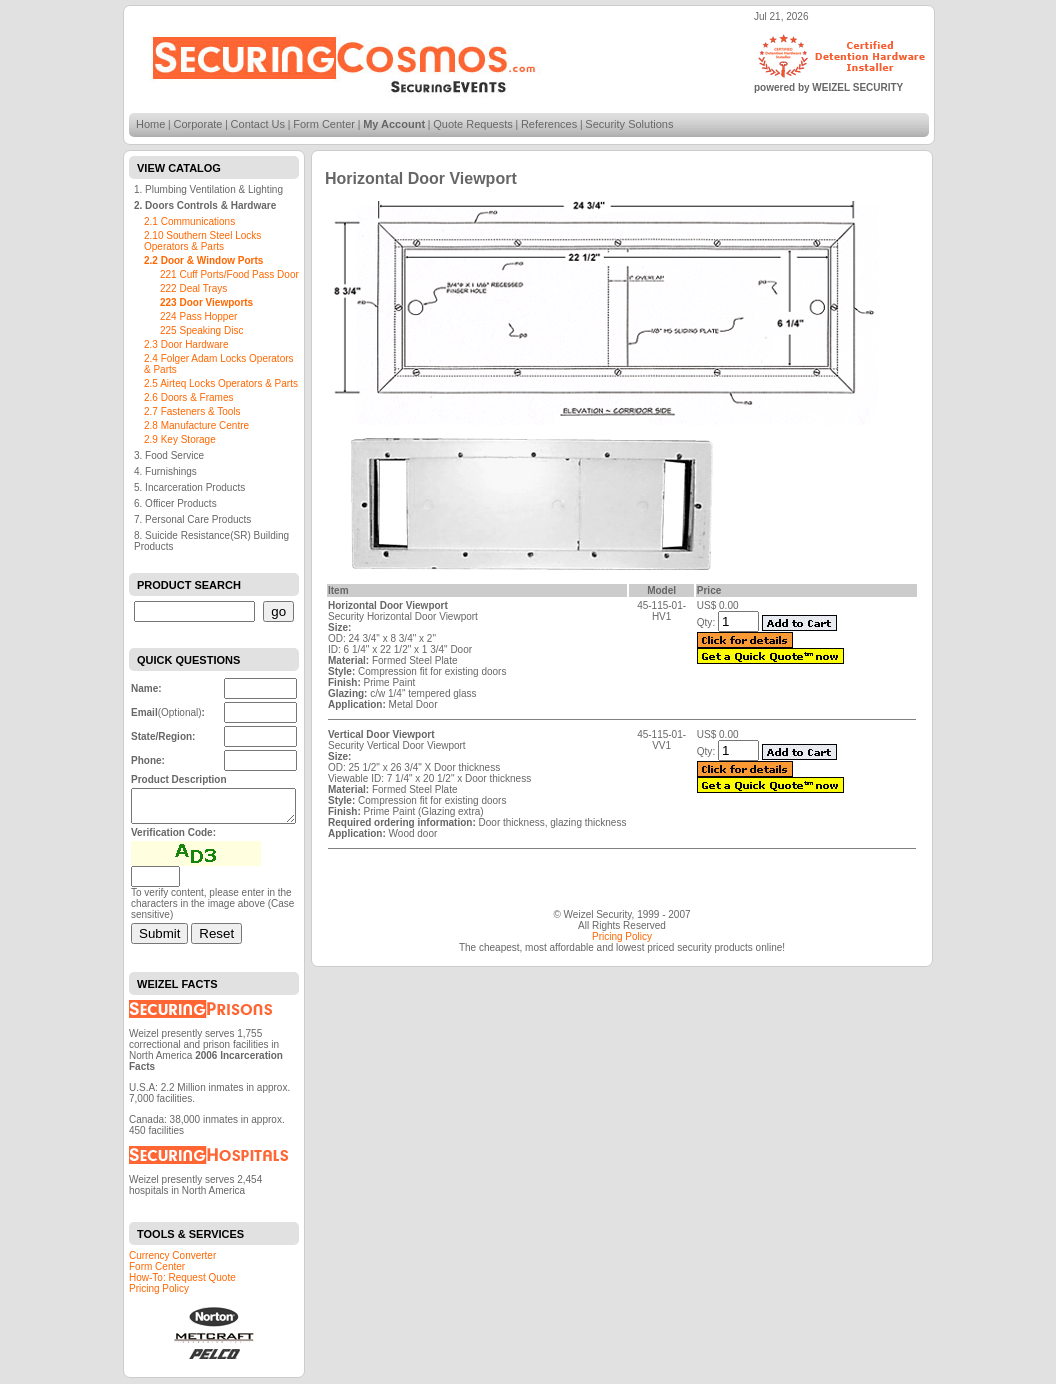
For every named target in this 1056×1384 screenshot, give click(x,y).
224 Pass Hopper (198, 316)
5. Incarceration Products (189, 487)
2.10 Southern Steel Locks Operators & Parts (202, 241)
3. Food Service (169, 455)
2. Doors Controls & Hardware (205, 205)
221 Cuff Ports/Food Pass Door (229, 274)
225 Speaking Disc (201, 330)
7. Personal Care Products (192, 519)
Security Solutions (629, 124)
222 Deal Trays (193, 288)
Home (150, 124)
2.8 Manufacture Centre (196, 425)
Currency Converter (172, 1261)
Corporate (198, 124)
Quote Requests (473, 124)
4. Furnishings (165, 471)
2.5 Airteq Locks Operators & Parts (221, 383)
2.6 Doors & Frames (188, 397)
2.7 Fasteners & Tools (192, 411)
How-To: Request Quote (182, 1283)
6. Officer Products (175, 503)
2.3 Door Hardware (186, 344)
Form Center (324, 124)
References (549, 124)
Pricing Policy (159, 1294)
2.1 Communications (189, 221)
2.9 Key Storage (180, 439)
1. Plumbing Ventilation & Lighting (208, 189)
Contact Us (258, 124)
